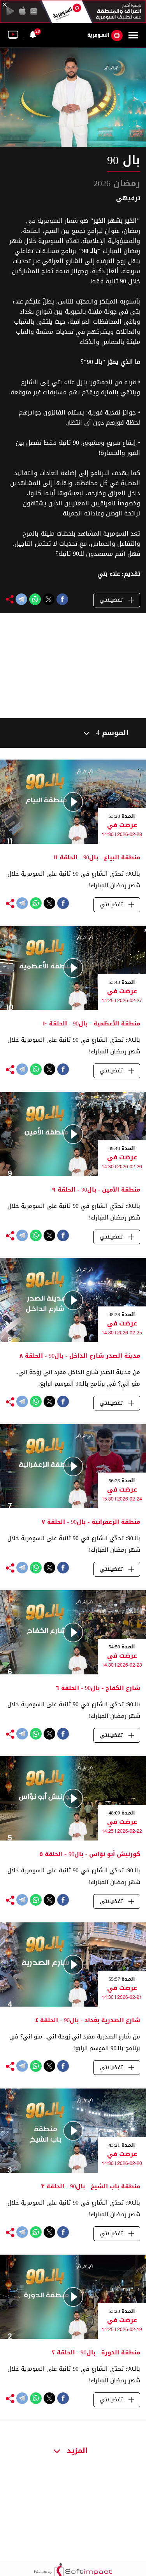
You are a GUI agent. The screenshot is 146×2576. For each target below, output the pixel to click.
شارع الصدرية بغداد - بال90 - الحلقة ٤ (87, 2020)
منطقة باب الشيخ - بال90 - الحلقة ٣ (90, 2186)
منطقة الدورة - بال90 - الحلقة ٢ (96, 2352)
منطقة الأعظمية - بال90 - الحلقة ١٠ (91, 1023)
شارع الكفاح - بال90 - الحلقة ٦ (98, 1688)
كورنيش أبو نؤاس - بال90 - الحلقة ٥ (89, 1854)
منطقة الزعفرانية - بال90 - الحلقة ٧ (91, 1521)
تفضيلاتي (117, 600)
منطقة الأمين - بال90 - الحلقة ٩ (96, 1189)
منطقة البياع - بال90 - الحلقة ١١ (97, 857)
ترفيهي (128, 198)
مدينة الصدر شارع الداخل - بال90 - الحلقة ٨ (79, 1355)
